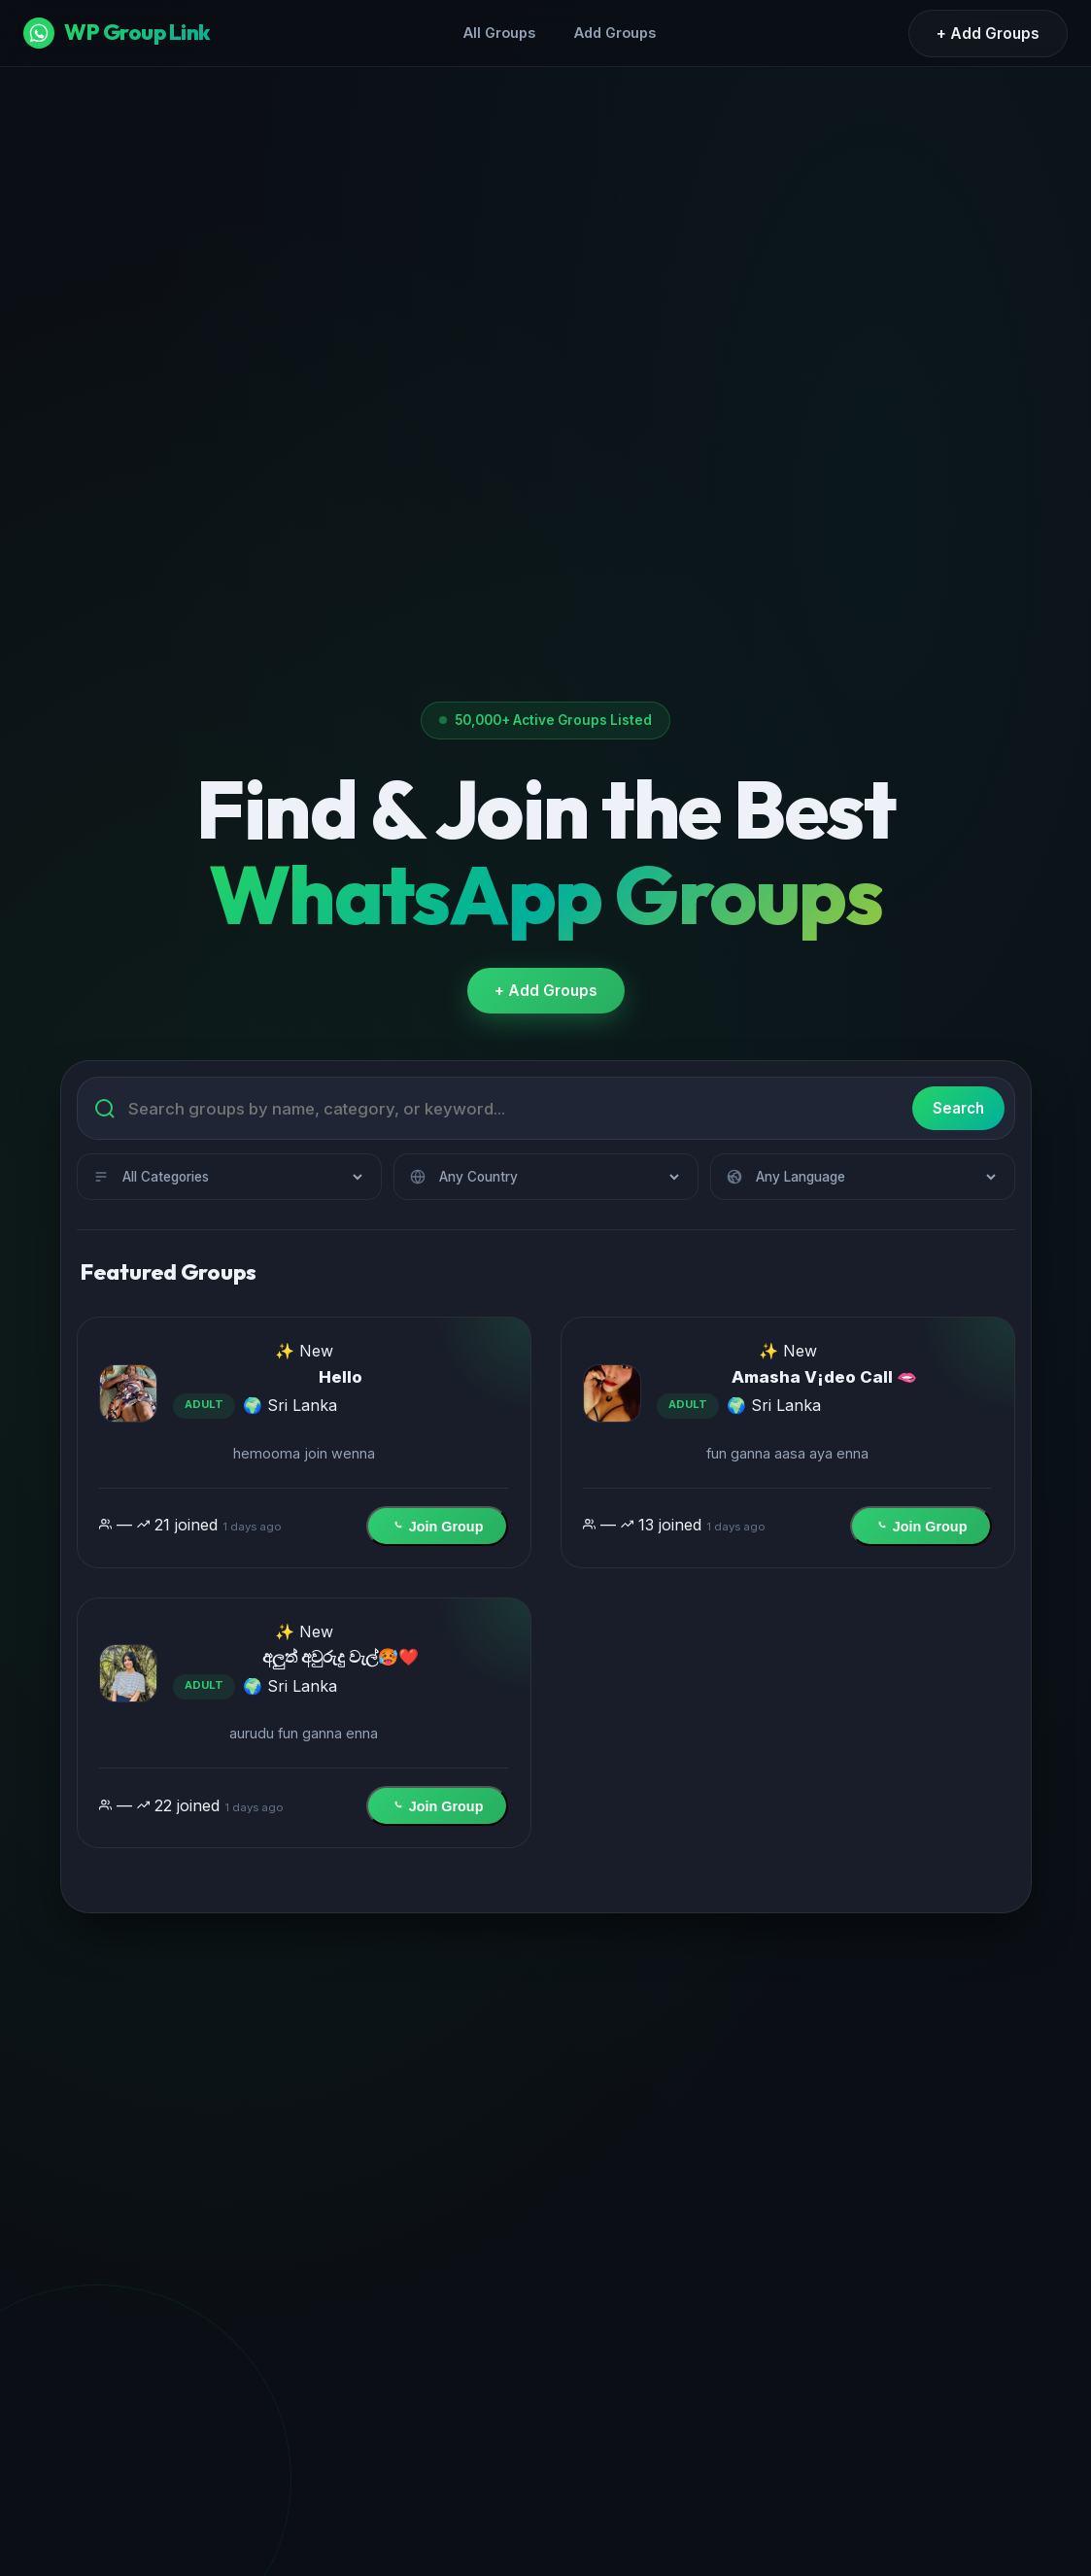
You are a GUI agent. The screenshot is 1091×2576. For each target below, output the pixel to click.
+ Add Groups (988, 33)
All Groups (499, 32)
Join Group (436, 1523)
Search (952, 1104)
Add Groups (615, 32)
